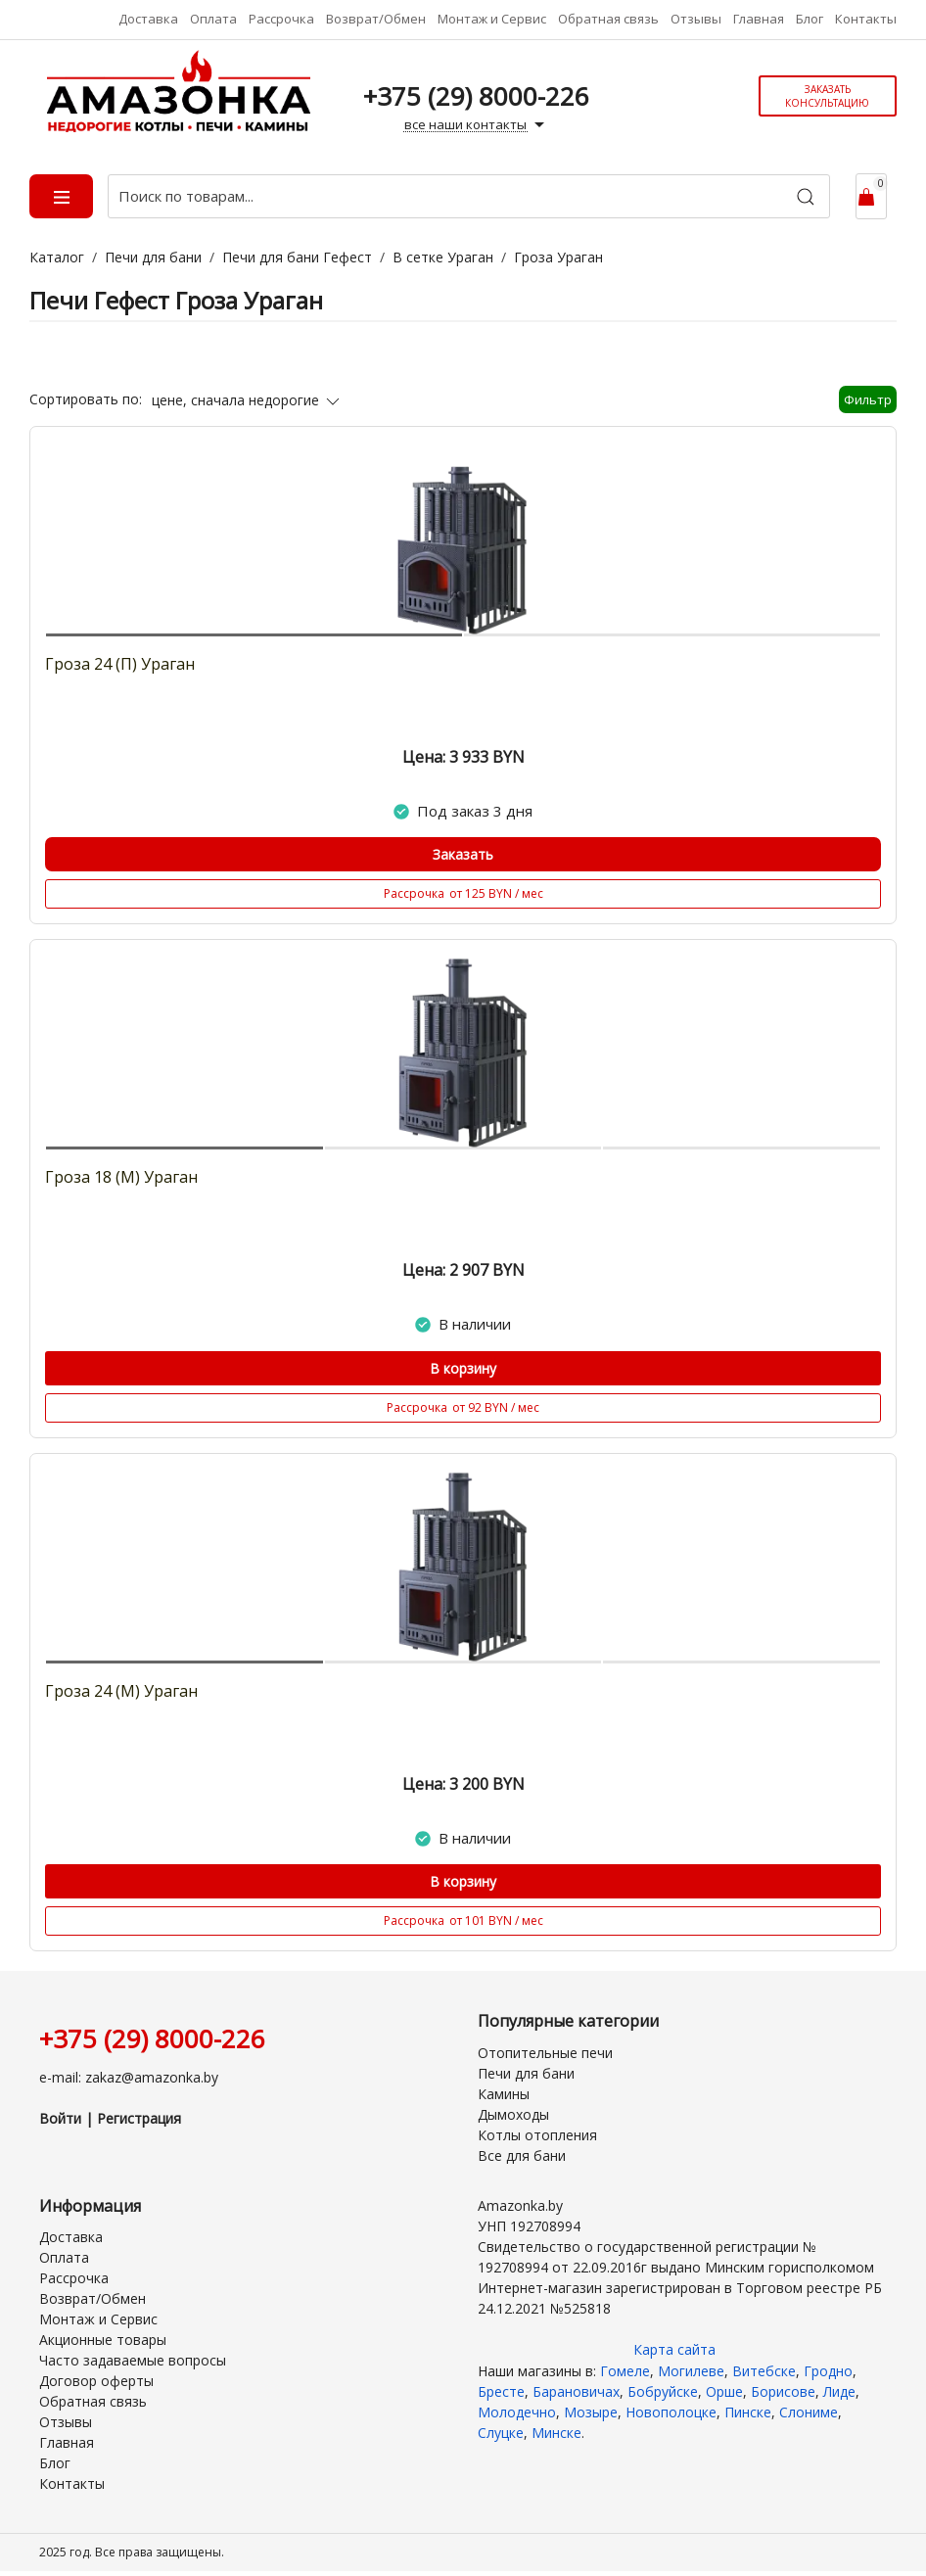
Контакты (866, 18)
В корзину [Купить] (463, 1368)
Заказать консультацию (827, 96)
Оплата (213, 18)
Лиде (839, 2391)
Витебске (764, 2371)
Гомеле (625, 2371)
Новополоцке (671, 2412)
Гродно (828, 2371)
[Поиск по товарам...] (469, 196)
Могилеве (691, 2371)
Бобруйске (662, 2391)
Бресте (501, 2391)
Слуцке (501, 2432)
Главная (758, 18)
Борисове (783, 2391)
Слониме (808, 2412)
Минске (556, 2432)
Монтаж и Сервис (492, 18)
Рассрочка (281, 18)
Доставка (148, 18)
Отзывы (696, 18)
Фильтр (868, 399)
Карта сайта (674, 2349)
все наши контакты (476, 125)
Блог (809, 18)
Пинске (747, 2412)
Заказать (463, 854)
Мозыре (591, 2412)
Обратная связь (608, 18)
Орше (724, 2391)
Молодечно (517, 2412)
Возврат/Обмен (376, 18)
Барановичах (576, 2391)
